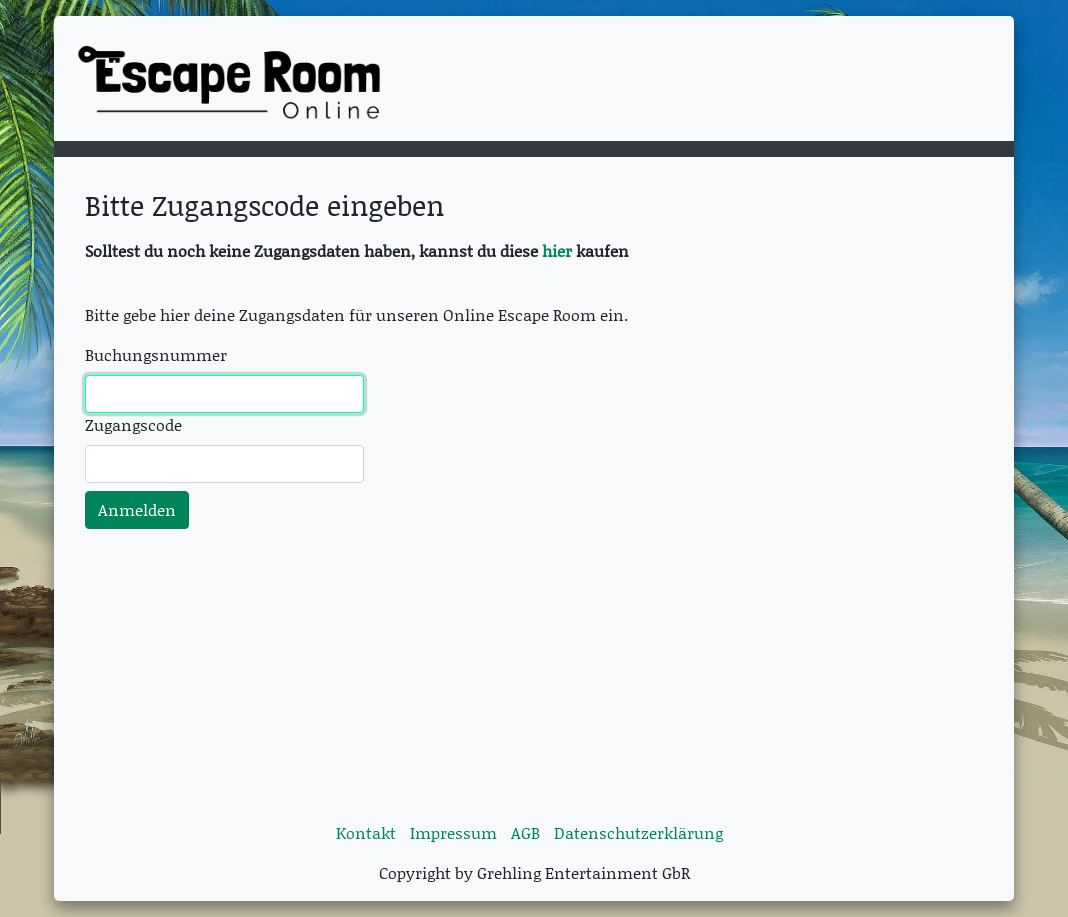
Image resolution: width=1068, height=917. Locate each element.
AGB (525, 832)
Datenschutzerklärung (638, 832)
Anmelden (137, 509)
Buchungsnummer (156, 354)
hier (559, 250)
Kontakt (366, 832)
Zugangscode (133, 424)
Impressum (453, 832)
